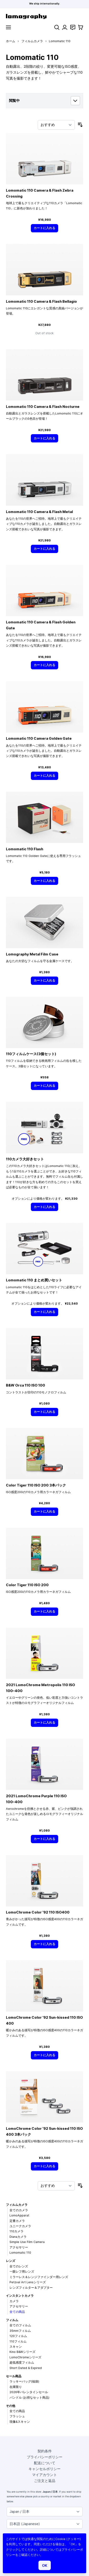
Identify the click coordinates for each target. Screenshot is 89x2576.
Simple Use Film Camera (27, 2242)
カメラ (14, 2301)
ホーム (10, 41)
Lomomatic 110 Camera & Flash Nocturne (43, 406)
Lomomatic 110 (20, 2252)
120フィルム (18, 2336)
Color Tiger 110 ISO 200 (27, 1585)
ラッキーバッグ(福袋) (24, 2381)
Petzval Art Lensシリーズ (27, 2282)
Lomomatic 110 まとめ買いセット (34, 1280)
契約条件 (44, 2451)
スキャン (15, 2346)
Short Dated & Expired (25, 2368)
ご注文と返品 (44, 2480)
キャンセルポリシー (44, 2469)
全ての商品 (17, 2312)
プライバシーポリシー (44, 2457)
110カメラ (16, 2231)
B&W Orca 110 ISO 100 (25, 1385)
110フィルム (18, 2341)
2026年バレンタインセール (28, 2392)
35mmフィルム (20, 2331)
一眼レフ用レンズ (21, 2271)
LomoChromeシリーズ (25, 2357)
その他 (10, 2406)
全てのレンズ (18, 2266)
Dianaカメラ (18, 2236)
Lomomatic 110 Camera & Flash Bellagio (41, 301)
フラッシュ (17, 2416)
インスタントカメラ (20, 2295)
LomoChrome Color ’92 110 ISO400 (38, 1912)
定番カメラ (17, 2221)
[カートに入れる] (44, 228)
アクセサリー (18, 2247)
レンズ (10, 2261)
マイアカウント (44, 2474)
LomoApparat (19, 2215)
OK (44, 2565)
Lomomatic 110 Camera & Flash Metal (39, 511)
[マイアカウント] (64, 27)
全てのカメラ (18, 2210)
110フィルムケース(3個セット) (31, 1054)
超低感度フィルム (21, 2362)
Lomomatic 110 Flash (24, 849)
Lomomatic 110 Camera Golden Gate (39, 738)
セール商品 (13, 2376)
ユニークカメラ (20, 2226)
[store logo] (44, 16)
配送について (44, 2463)
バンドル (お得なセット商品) (29, 2397)
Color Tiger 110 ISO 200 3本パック (36, 1485)
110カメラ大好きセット (25, 1159)
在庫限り (15, 2387)
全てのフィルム (20, 2325)
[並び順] (56, 125)
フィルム (12, 2320)
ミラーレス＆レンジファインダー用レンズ (38, 2277)
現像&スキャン (19, 2421)
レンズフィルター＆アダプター (31, 2287)
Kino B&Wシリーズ (22, 2352)
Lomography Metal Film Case (32, 954)
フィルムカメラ (32, 41)
